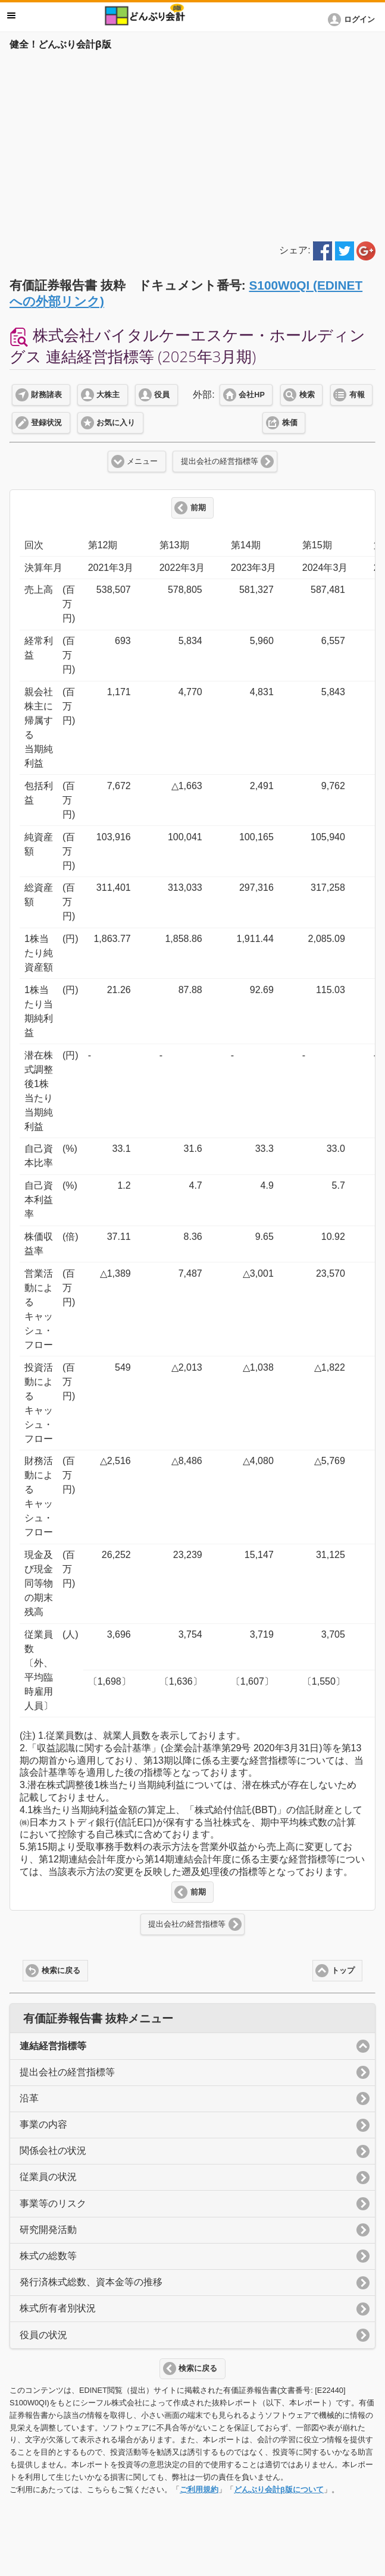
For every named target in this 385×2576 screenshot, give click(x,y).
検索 (307, 395)
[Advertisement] (192, 144)
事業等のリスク (53, 2203)
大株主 (108, 395)
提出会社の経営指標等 (219, 461)
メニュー (142, 461)
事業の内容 (43, 2124)
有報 (357, 395)
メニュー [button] (11, 15)
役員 (162, 395)
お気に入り (115, 423)
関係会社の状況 (53, 2150)
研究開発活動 (48, 2230)
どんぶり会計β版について (279, 2489)
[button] (353, 20)
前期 (198, 508)
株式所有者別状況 (58, 2308)
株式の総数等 (48, 2256)
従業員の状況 (48, 2177)
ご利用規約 (199, 2489)
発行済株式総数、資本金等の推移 (91, 2282)
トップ (343, 1970)
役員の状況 (43, 2335)
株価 (290, 423)
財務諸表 (46, 395)
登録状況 (46, 423)
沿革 (29, 2098)
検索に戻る (61, 1970)
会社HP (251, 395)
